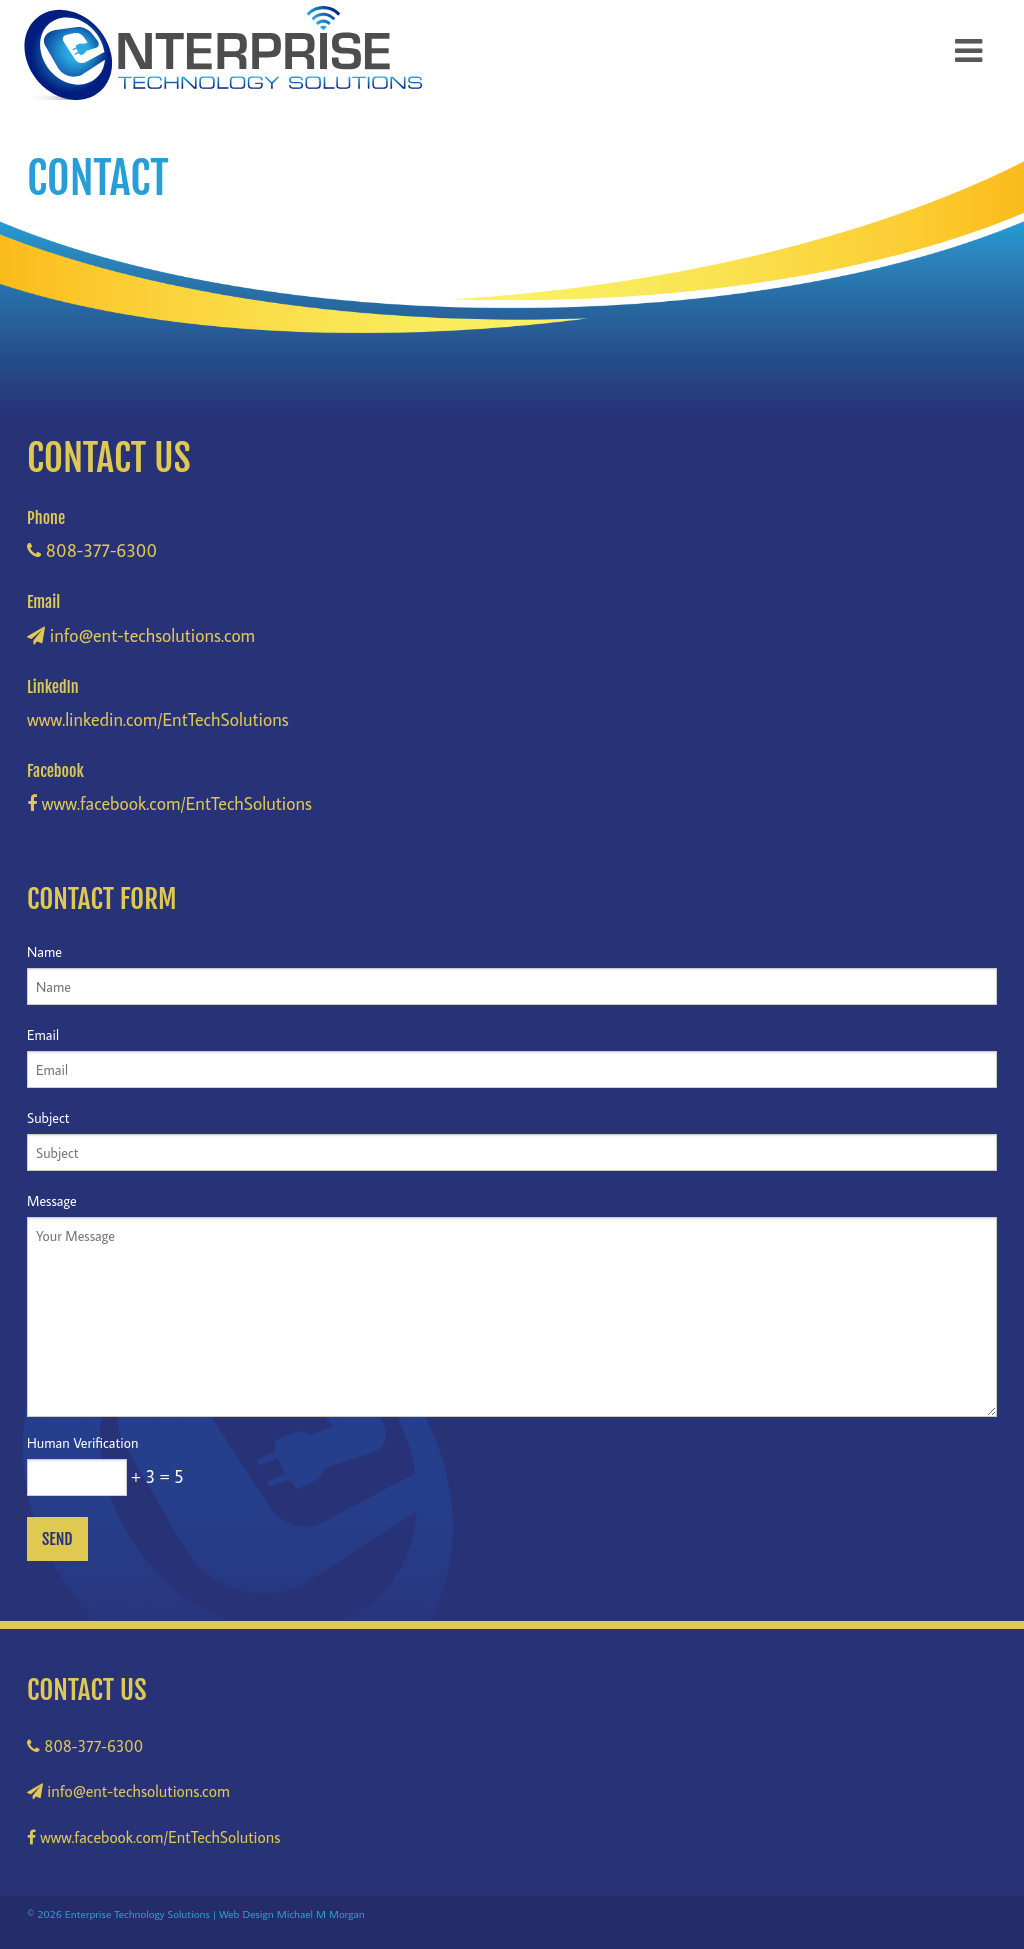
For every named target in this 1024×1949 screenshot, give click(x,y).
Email (43, 1035)
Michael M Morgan (321, 1913)
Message (52, 1201)
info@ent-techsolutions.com (141, 635)
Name (44, 952)
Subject (48, 1118)
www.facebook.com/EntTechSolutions (169, 803)
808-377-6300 (92, 550)
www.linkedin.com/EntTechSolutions (158, 719)
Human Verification (82, 1443)
